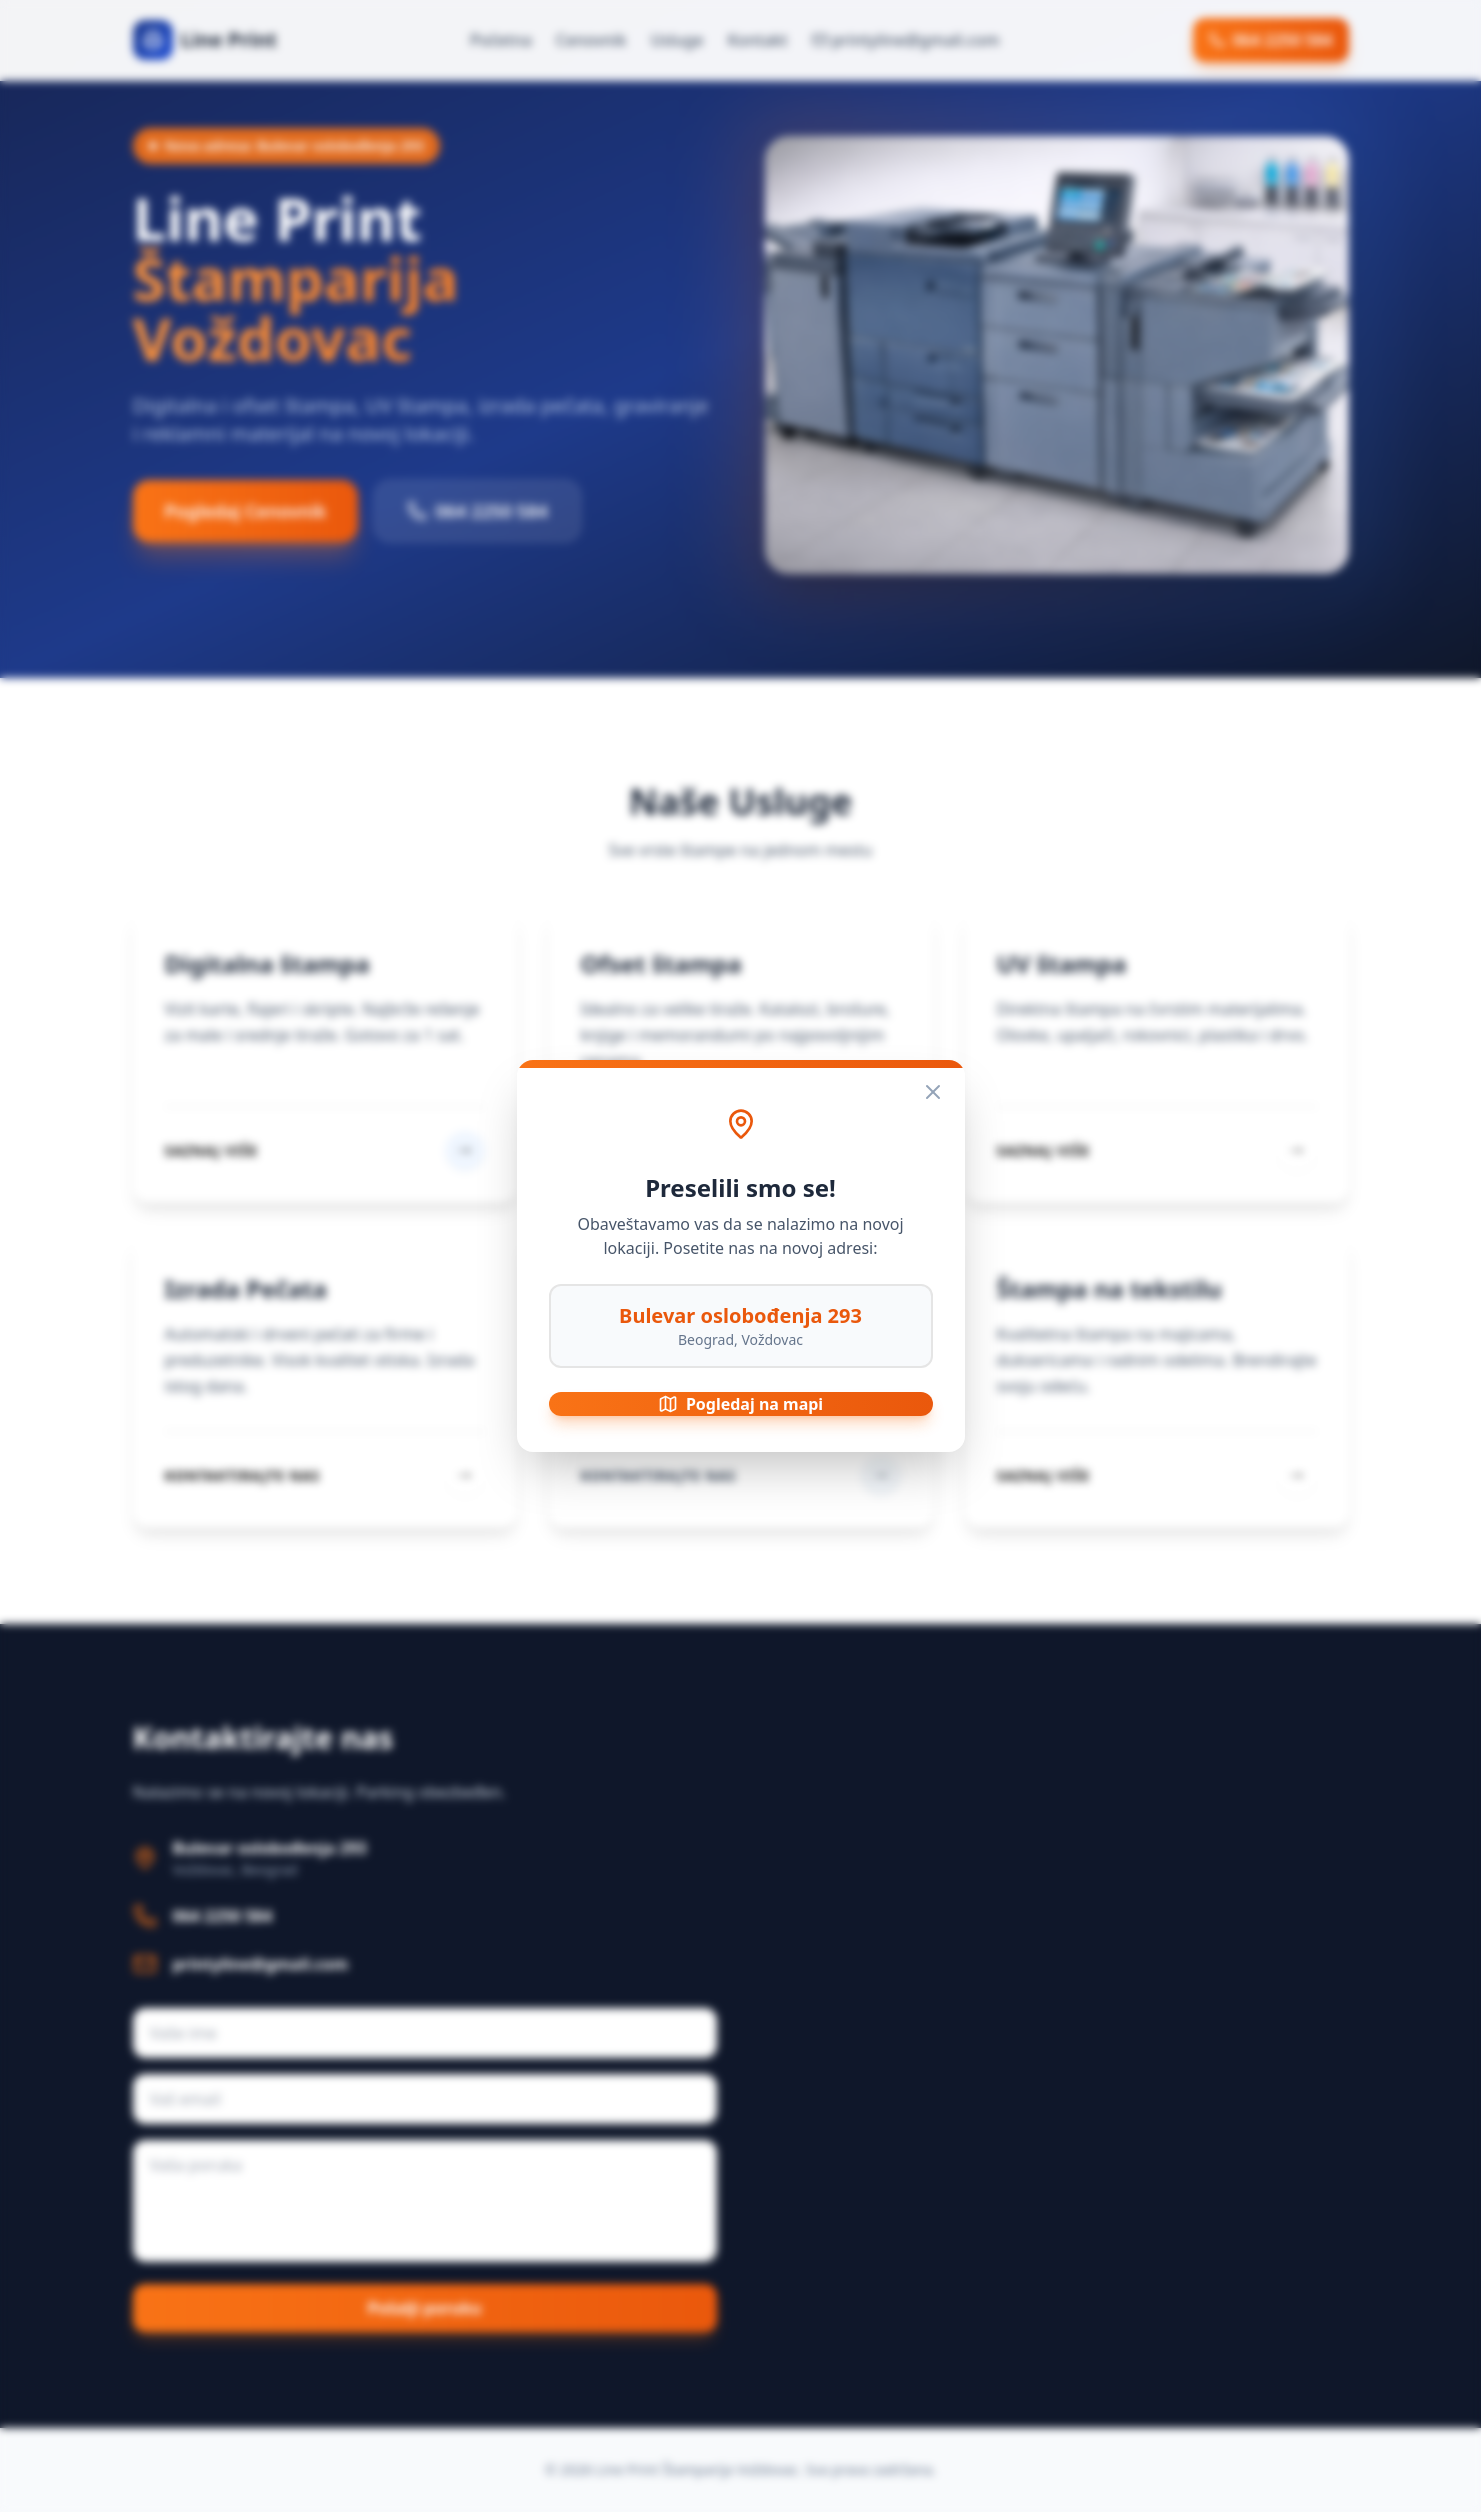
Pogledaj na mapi (740, 1404)
